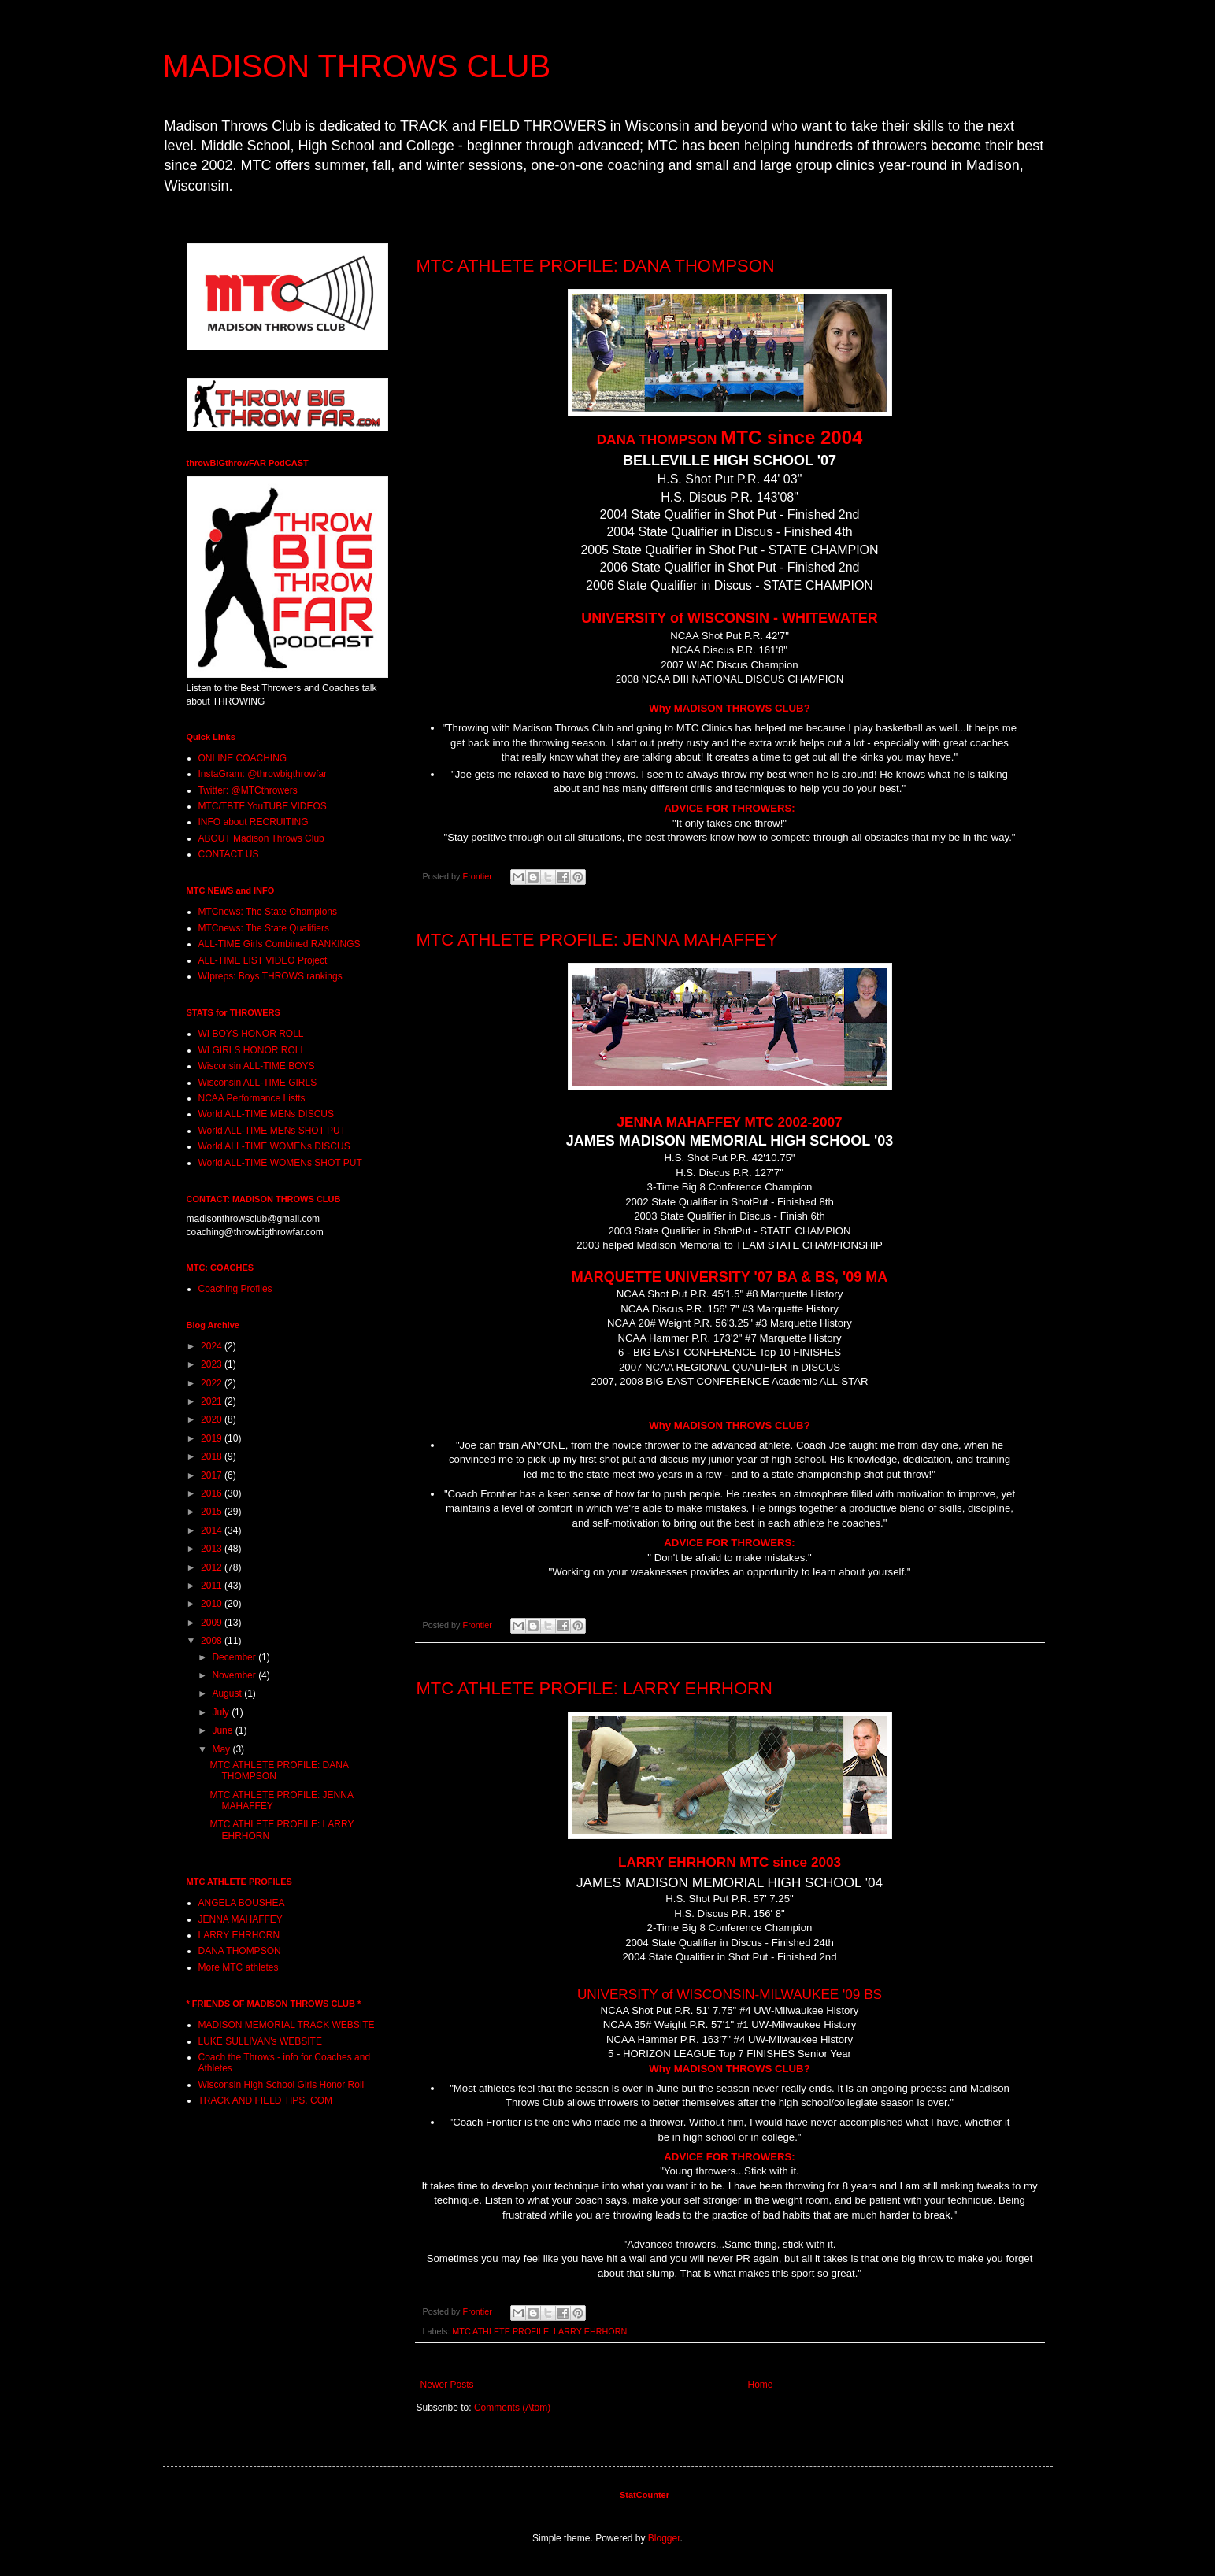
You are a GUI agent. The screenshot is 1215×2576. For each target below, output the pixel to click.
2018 (212, 1456)
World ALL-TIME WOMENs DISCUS (274, 1146)
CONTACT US (228, 854)
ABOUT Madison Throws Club (261, 838)
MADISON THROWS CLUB (357, 66)
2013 (212, 1548)
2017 (212, 1475)
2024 (212, 1346)
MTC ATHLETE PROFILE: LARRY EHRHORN (594, 1688)
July (222, 1712)
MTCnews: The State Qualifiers (264, 928)
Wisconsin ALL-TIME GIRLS (257, 1082)
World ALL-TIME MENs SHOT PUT (272, 1130)
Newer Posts (447, 2384)
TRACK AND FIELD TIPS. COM (265, 2100)
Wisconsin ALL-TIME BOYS (256, 1065)
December (235, 1657)
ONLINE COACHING (242, 758)
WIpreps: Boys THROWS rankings (270, 976)
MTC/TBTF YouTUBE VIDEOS (262, 806)
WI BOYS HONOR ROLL (251, 1033)
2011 (212, 1585)
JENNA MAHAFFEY (240, 1919)
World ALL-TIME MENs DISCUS (266, 1114)
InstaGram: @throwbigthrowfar (263, 773)
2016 (212, 1493)
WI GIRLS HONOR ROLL (252, 1050)
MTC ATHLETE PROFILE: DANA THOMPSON (596, 266)
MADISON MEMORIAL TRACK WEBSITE (286, 2024)
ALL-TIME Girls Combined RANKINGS (279, 943)
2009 (212, 1622)
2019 (212, 1438)
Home (760, 2384)
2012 (212, 1567)
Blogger (664, 2538)
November (235, 1675)
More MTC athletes (238, 1967)
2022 (212, 1383)
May (222, 1749)
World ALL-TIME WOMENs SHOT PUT (280, 1162)
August (228, 1693)
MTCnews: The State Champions (268, 911)
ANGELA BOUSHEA (241, 1902)
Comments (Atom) (512, 2407)
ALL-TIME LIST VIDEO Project (263, 960)
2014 (212, 1530)
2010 (212, 1603)
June (223, 1730)
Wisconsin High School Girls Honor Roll (281, 2084)
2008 (212, 1640)
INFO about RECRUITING (253, 821)
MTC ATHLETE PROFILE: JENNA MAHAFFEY (597, 939)
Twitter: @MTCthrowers (248, 790)
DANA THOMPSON (239, 1950)
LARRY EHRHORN (239, 1935)
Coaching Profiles (235, 1288)
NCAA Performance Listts (252, 1098)
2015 (212, 1511)
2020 (212, 1419)
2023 (212, 1364)
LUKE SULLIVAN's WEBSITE (260, 2041)
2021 (212, 1401)
